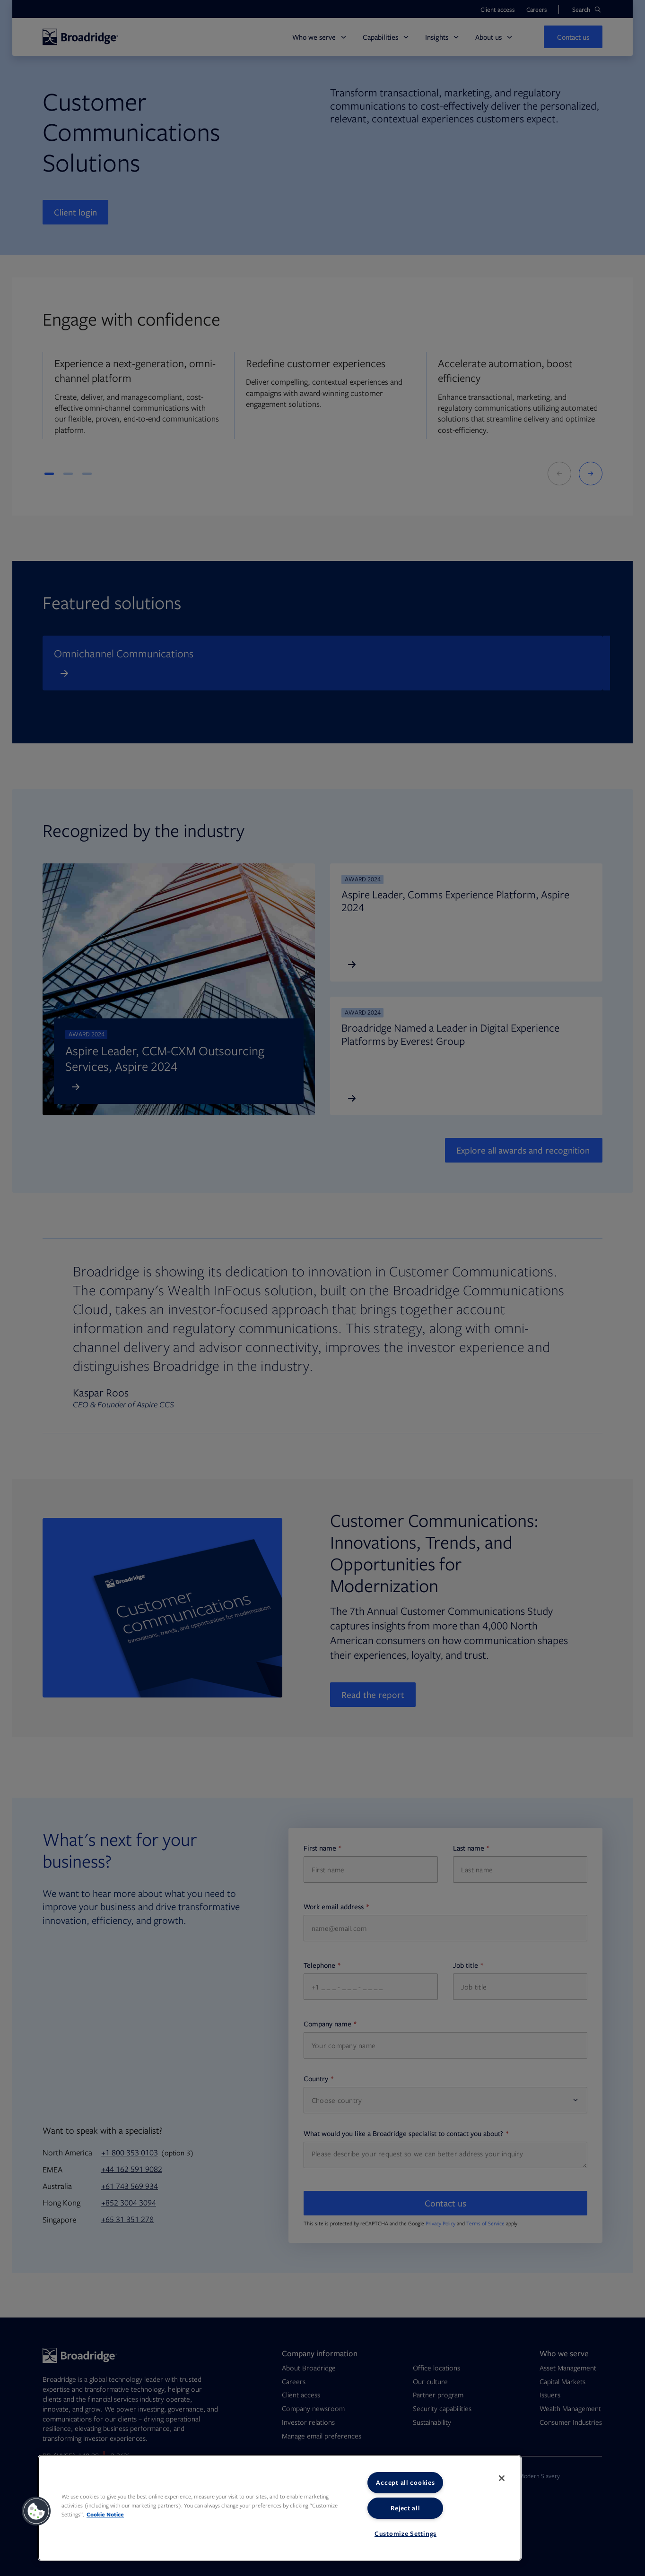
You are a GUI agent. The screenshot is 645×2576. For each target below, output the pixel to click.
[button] (36, 2511)
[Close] (501, 2478)
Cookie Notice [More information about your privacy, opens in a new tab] (105, 2514)
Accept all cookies (405, 2482)
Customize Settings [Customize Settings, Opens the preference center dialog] (405, 2533)
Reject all (405, 2508)
